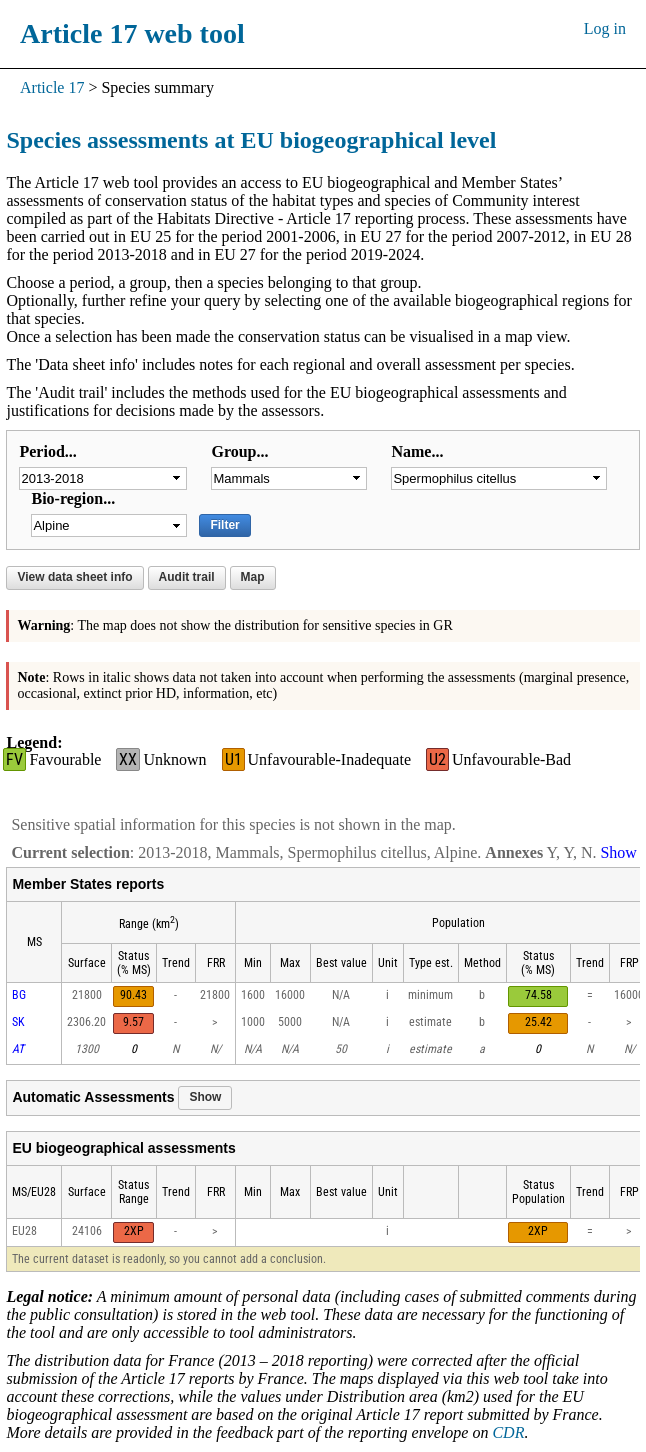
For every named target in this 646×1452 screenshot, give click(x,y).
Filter (224, 525)
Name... (417, 451)
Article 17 (52, 87)
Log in (605, 28)
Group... (239, 451)
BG (19, 995)
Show (205, 1097)
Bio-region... (73, 498)
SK (18, 1022)
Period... (47, 451)
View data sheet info (74, 577)
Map (253, 577)
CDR (508, 1432)
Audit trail (187, 577)
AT (18, 1049)
